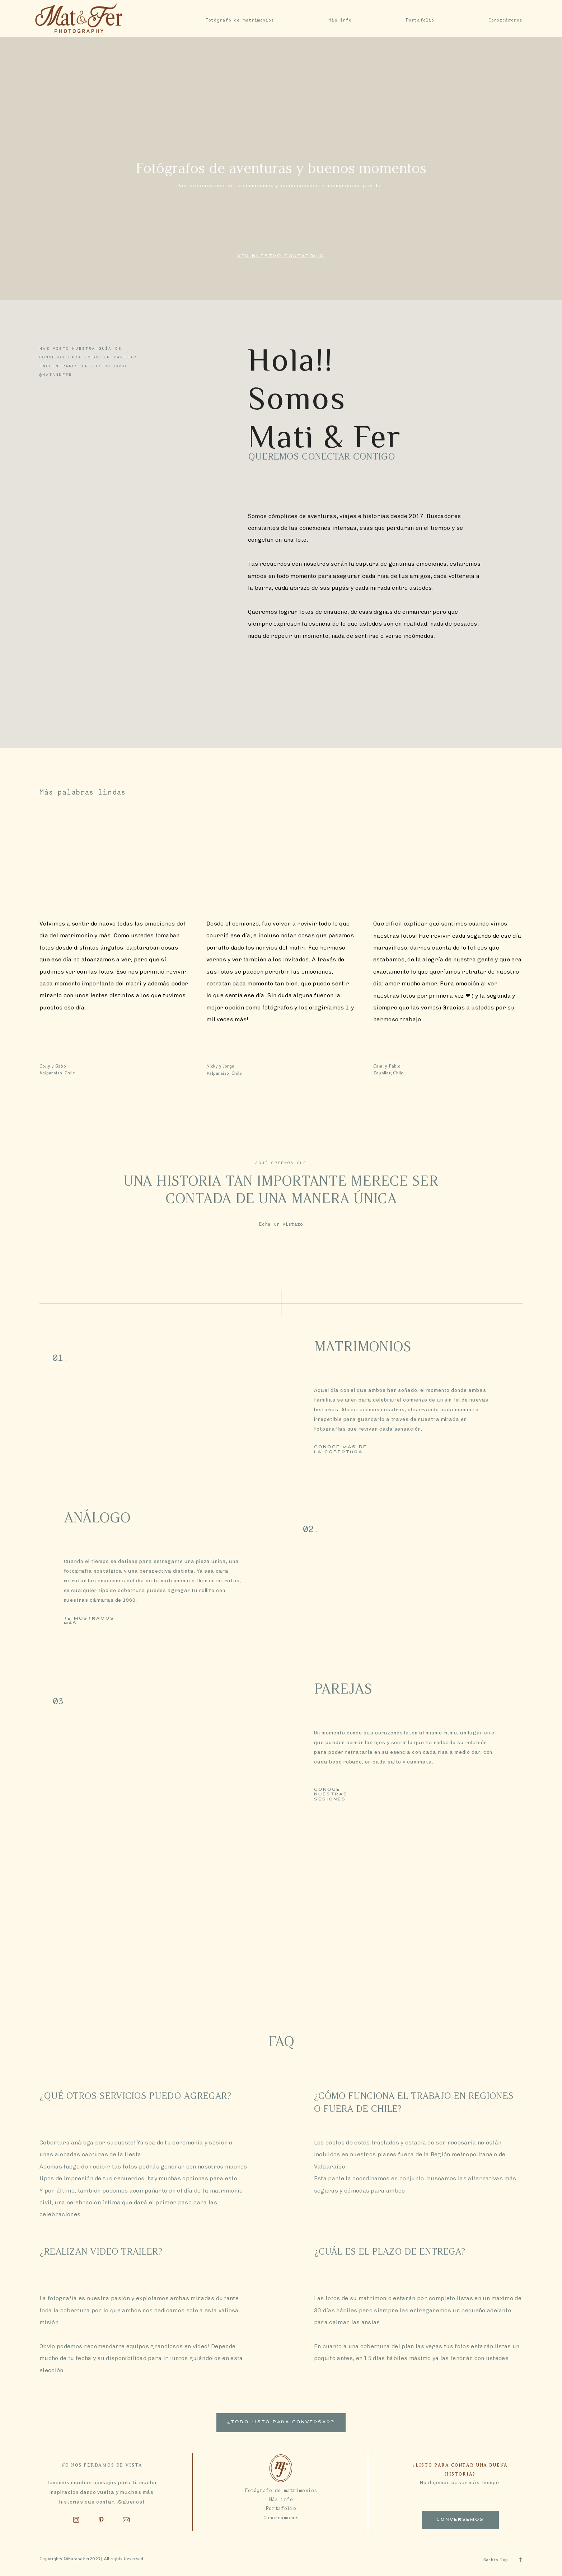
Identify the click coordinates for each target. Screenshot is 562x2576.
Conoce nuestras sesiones (331, 1794)
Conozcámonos (505, 20)
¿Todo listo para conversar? (280, 2422)
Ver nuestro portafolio (281, 256)
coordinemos (87, 1978)
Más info (340, 20)
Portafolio (420, 20)
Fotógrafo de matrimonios (240, 20)
